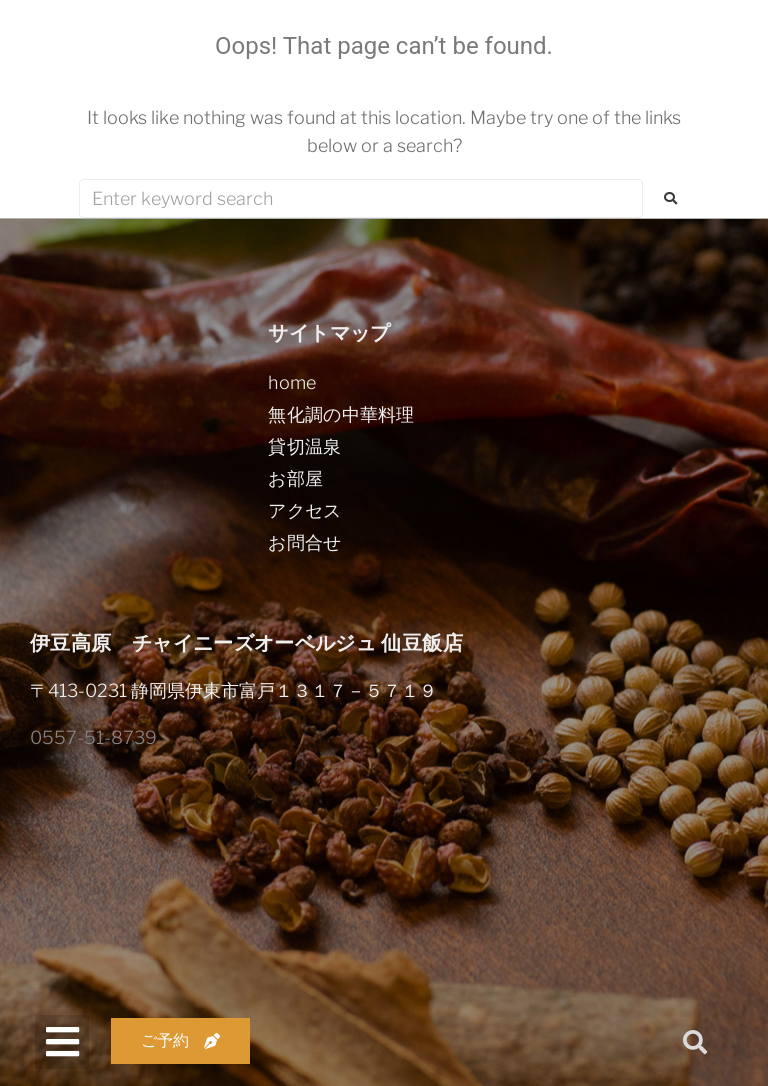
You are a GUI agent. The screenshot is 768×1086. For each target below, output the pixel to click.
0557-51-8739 (93, 737)
